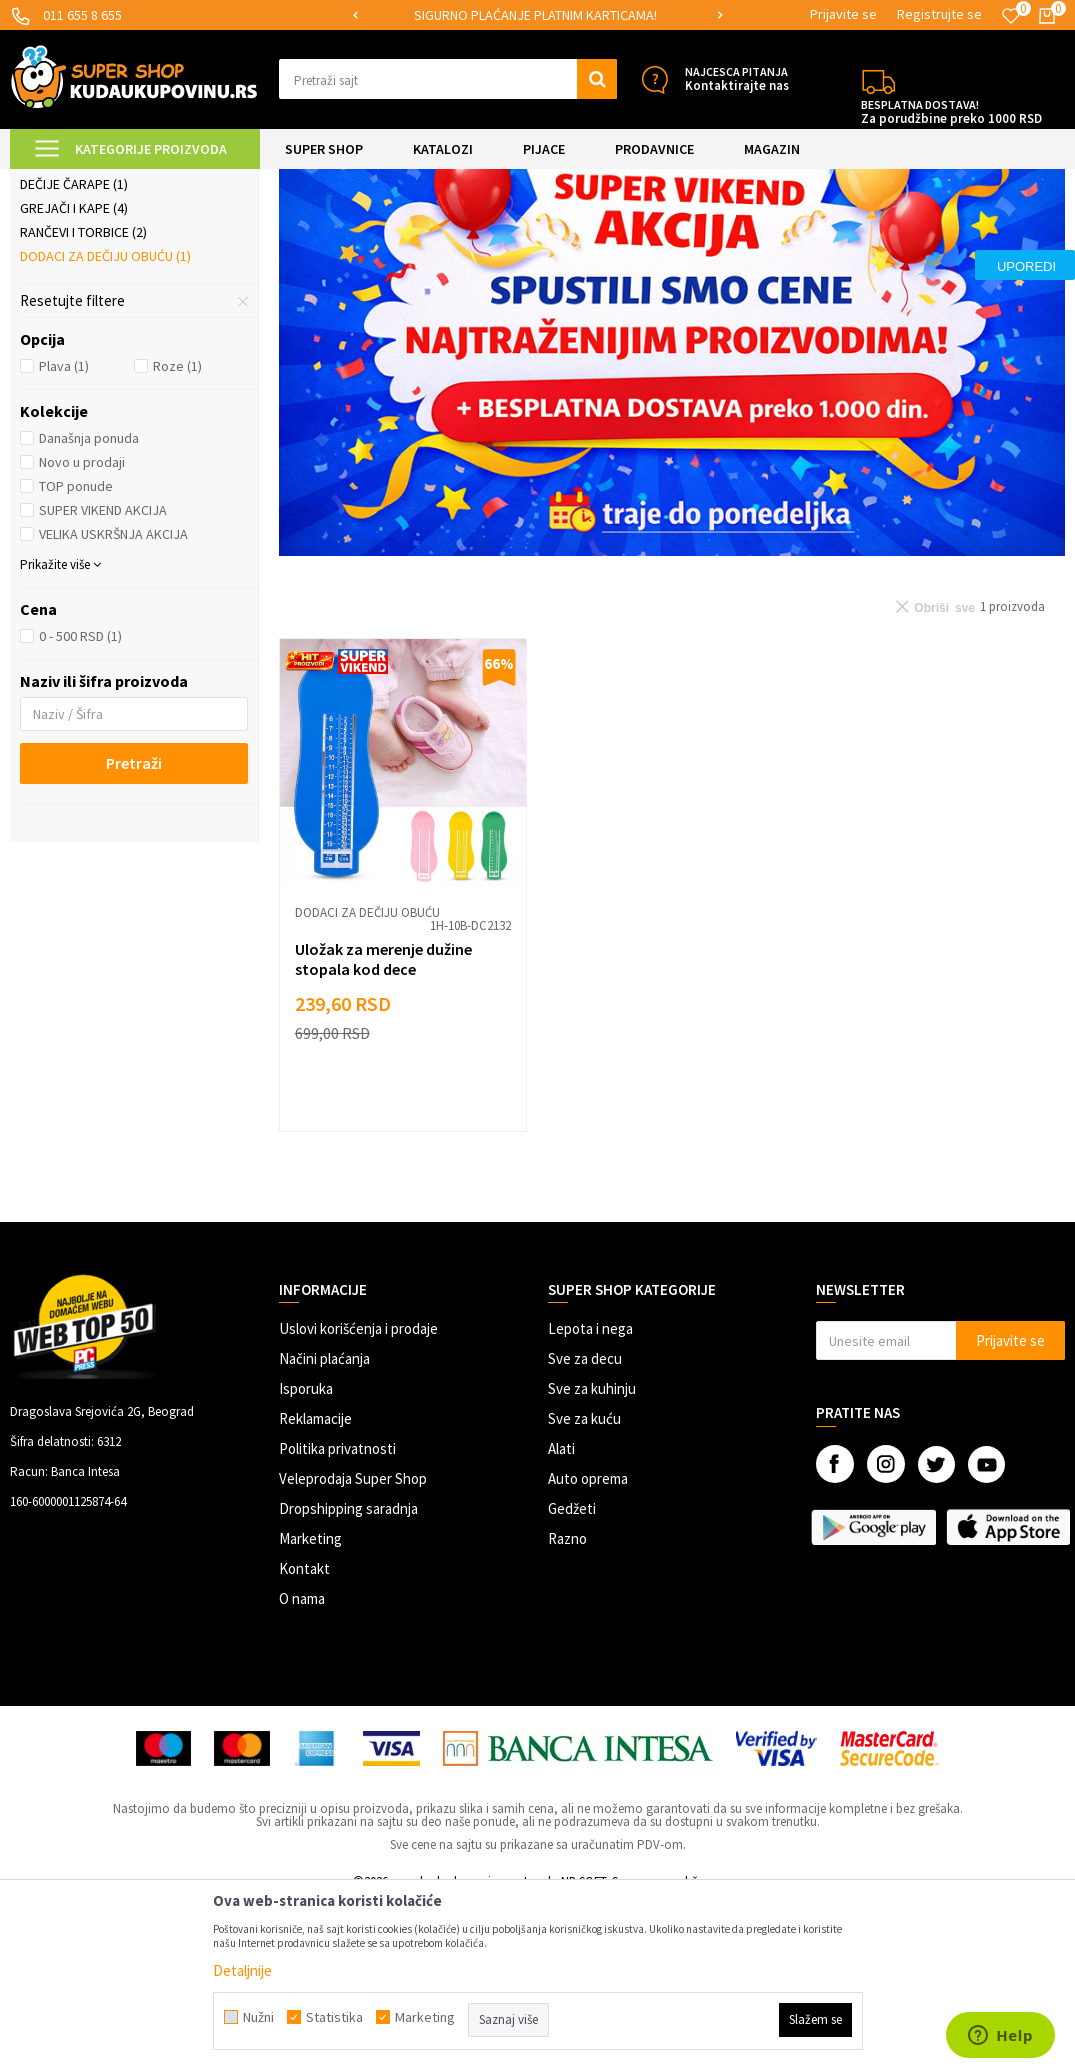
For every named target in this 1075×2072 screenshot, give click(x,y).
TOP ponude (76, 655)
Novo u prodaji (82, 631)
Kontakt (304, 1737)
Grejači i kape (74, 377)
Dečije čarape (74, 353)
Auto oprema (588, 1647)
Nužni (258, 2017)
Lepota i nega (590, 1497)
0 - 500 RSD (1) (80, 805)
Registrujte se (939, 14)
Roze (177, 535)
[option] (537, 15)
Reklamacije (315, 1587)
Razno (567, 1707)
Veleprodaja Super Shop (353, 1647)
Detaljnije (242, 1970)
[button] (448, 79)
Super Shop (148, 181)
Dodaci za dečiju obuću (105, 425)
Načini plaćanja (324, 1527)
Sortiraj (699, 231)
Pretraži (134, 932)
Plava (64, 535)
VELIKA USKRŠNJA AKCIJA (113, 703)
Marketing (310, 1707)
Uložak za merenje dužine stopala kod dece (383, 1128)
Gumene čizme (73, 281)
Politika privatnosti (337, 1617)
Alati (561, 1617)
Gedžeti (572, 1677)
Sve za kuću (584, 1587)
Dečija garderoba (88, 305)
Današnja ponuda (89, 607)
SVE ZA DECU (230, 181)
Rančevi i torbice (83, 401)
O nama (302, 1767)
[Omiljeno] (1011, 16)
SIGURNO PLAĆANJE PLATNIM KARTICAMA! (535, 15)
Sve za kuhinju (592, 1557)
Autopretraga (614, 231)
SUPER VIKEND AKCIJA (103, 679)
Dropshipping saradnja (348, 1677)
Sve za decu (585, 1527)
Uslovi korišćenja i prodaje (358, 1497)
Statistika (334, 2017)
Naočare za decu (84, 329)
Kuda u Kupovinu (56, 181)
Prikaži (856, 231)
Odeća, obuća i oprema (345, 181)
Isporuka (306, 1557)
